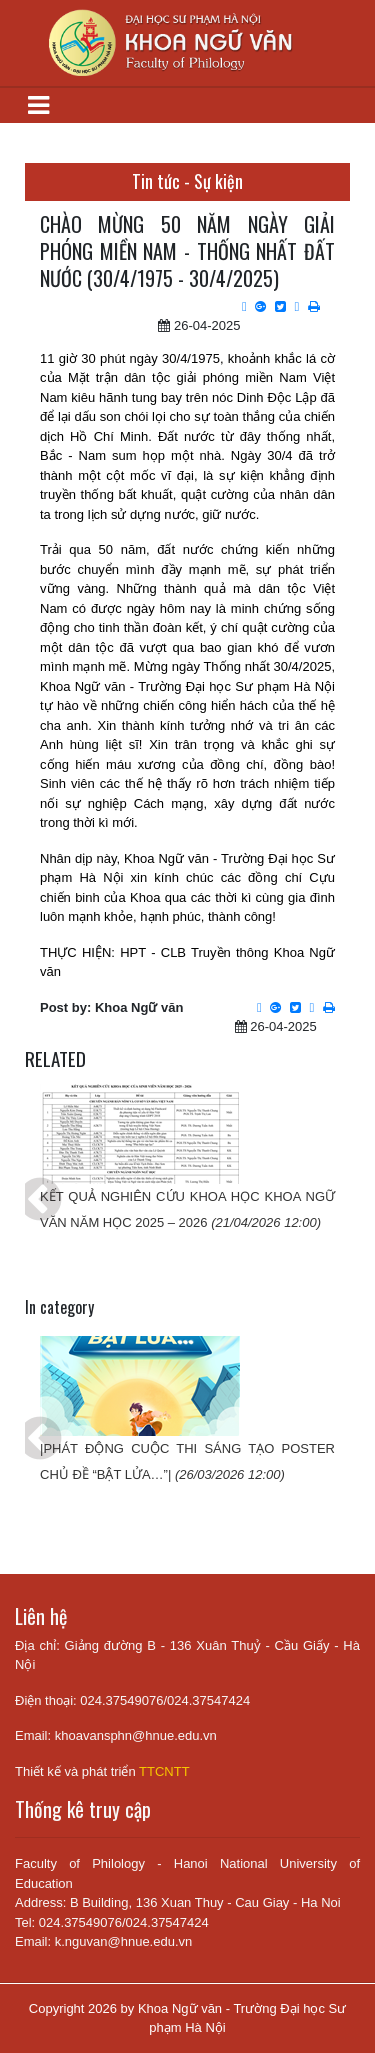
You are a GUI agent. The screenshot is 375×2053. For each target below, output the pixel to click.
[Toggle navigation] (38, 105)
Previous (25, 1186)
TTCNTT (164, 1771)
